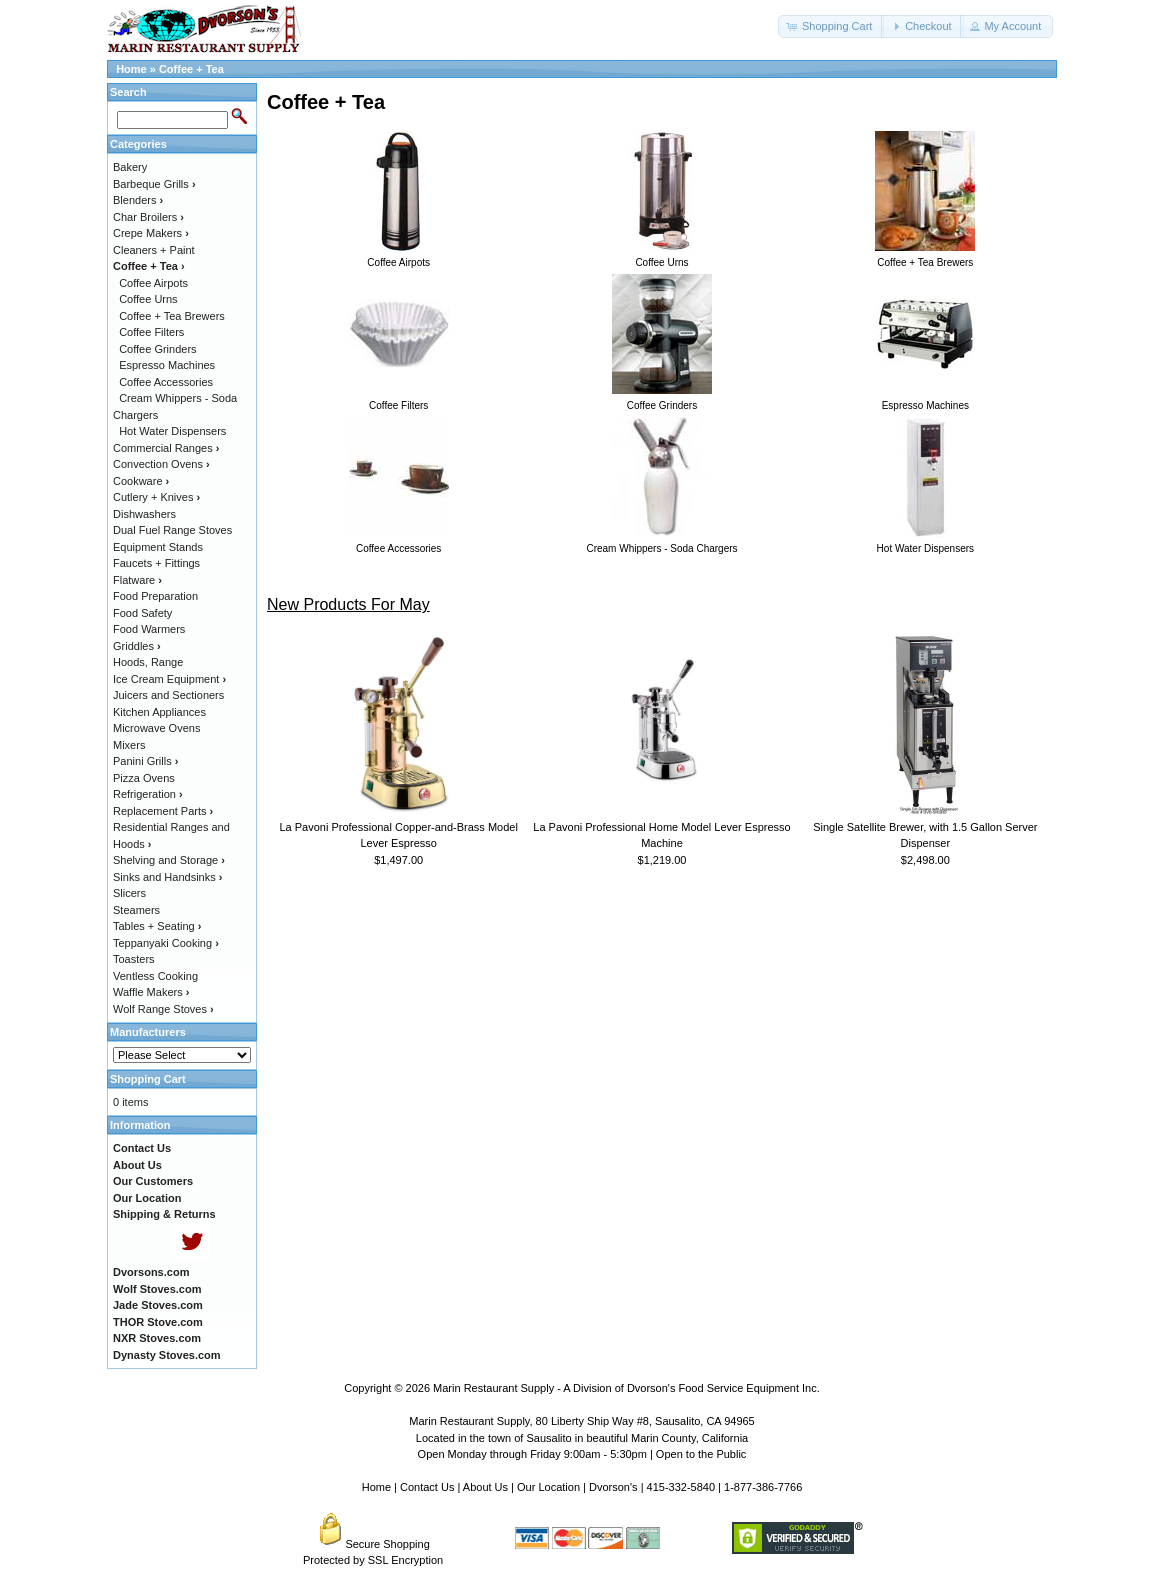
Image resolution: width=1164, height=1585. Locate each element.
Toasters (134, 959)
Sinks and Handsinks (167, 877)
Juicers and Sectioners (168, 695)
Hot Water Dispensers (172, 431)
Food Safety (142, 613)
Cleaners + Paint (154, 250)
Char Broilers (148, 217)
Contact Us (427, 1487)
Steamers (136, 910)
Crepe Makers (151, 233)
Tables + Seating (157, 926)
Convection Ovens (161, 464)
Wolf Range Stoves (163, 1009)
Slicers (129, 893)
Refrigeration (148, 794)
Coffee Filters (151, 332)
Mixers (129, 745)
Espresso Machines (167, 365)
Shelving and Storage (169, 860)
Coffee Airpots (153, 283)
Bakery (130, 167)
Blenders (138, 200)
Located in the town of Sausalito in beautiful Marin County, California (582, 1438)
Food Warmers (149, 629)
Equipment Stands (158, 547)
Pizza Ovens (144, 778)
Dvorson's (613, 1487)
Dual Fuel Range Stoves (172, 530)
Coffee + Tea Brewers (172, 316)
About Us (485, 1487)
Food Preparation (155, 596)
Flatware (137, 580)
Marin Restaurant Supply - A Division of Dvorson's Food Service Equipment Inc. (626, 1388)
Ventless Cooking (155, 976)
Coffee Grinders (157, 349)
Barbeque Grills (154, 184)
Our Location (548, 1487)
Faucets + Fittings (156, 563)
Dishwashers (144, 514)
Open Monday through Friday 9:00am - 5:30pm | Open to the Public (582, 1454)
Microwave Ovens (156, 728)
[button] (831, 26)
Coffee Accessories (166, 382)
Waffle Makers (151, 992)
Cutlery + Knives (156, 497)
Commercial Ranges (166, 448)
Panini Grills (145, 761)
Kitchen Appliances (159, 712)
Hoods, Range (148, 662)
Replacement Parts (163, 811)
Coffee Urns (148, 299)
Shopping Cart (148, 1079)
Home (131, 69)
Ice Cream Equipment (169, 679)
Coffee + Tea (191, 69)
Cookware (141, 481)
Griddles (137, 646)
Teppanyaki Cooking (166, 943)
